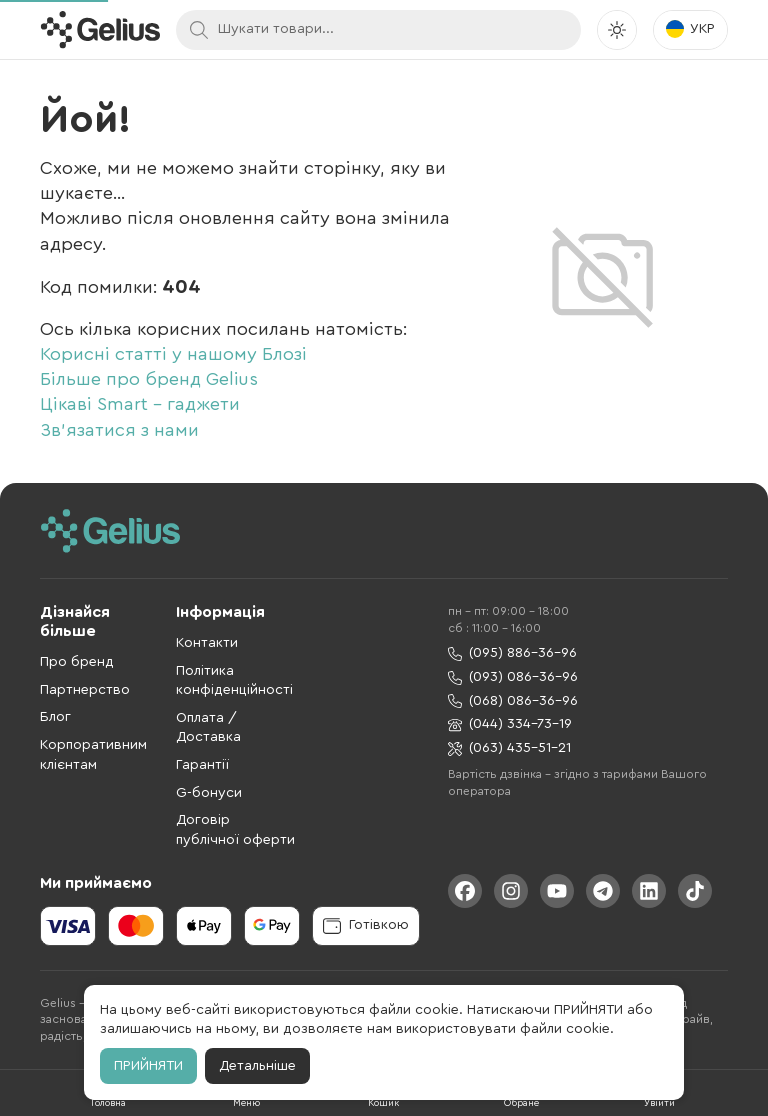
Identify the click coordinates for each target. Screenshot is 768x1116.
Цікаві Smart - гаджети (140, 404)
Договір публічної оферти (235, 830)
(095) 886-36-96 (512, 653)
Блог (55, 717)
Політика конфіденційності (234, 681)
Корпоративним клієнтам (93, 755)
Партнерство (85, 690)
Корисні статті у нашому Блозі (173, 354)
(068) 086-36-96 (513, 701)
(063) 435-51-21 (509, 748)
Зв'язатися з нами (119, 430)
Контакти (207, 643)
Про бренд (77, 662)
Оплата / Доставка (208, 728)
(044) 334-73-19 (510, 724)
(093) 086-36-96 (513, 677)
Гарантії (202, 765)
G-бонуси (209, 793)
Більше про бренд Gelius (149, 379)
